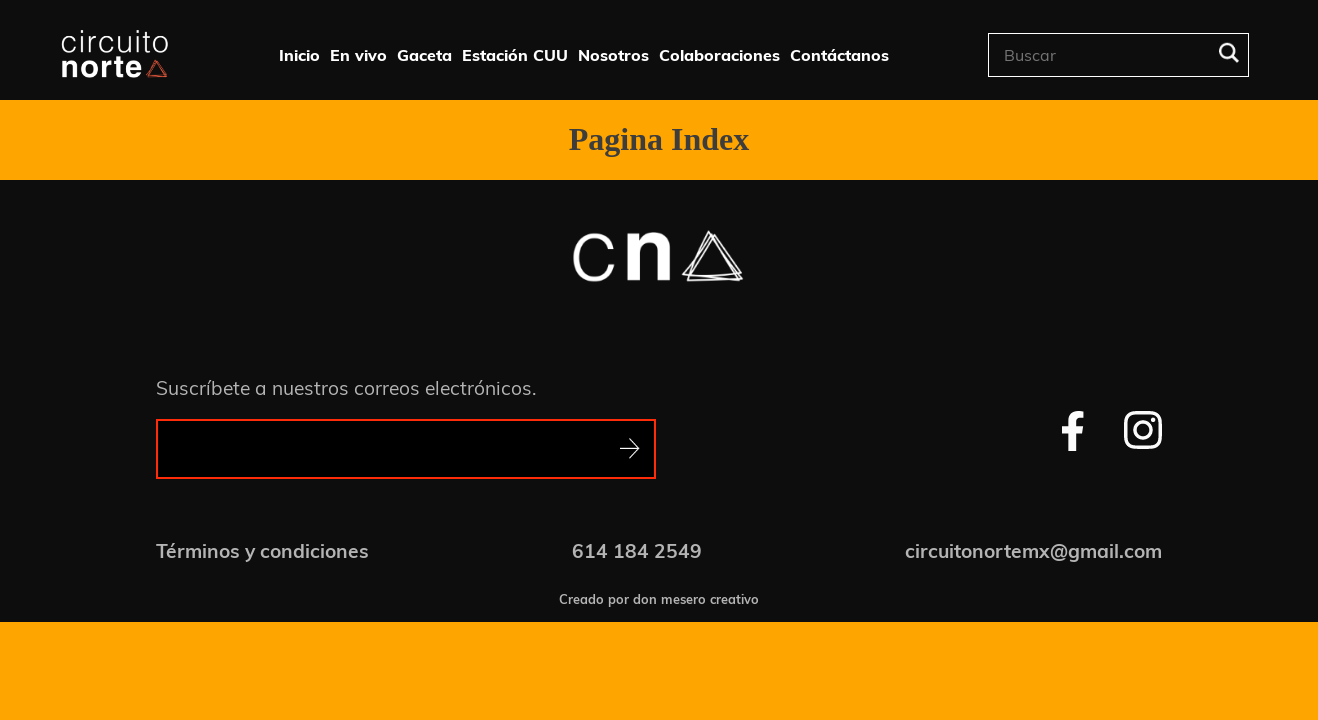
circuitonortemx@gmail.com (1033, 551)
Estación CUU (515, 55)
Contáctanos (839, 55)
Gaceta (424, 55)
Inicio (299, 55)
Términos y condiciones (262, 551)
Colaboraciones (719, 55)
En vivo (358, 55)
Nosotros (613, 55)
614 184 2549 (637, 551)
